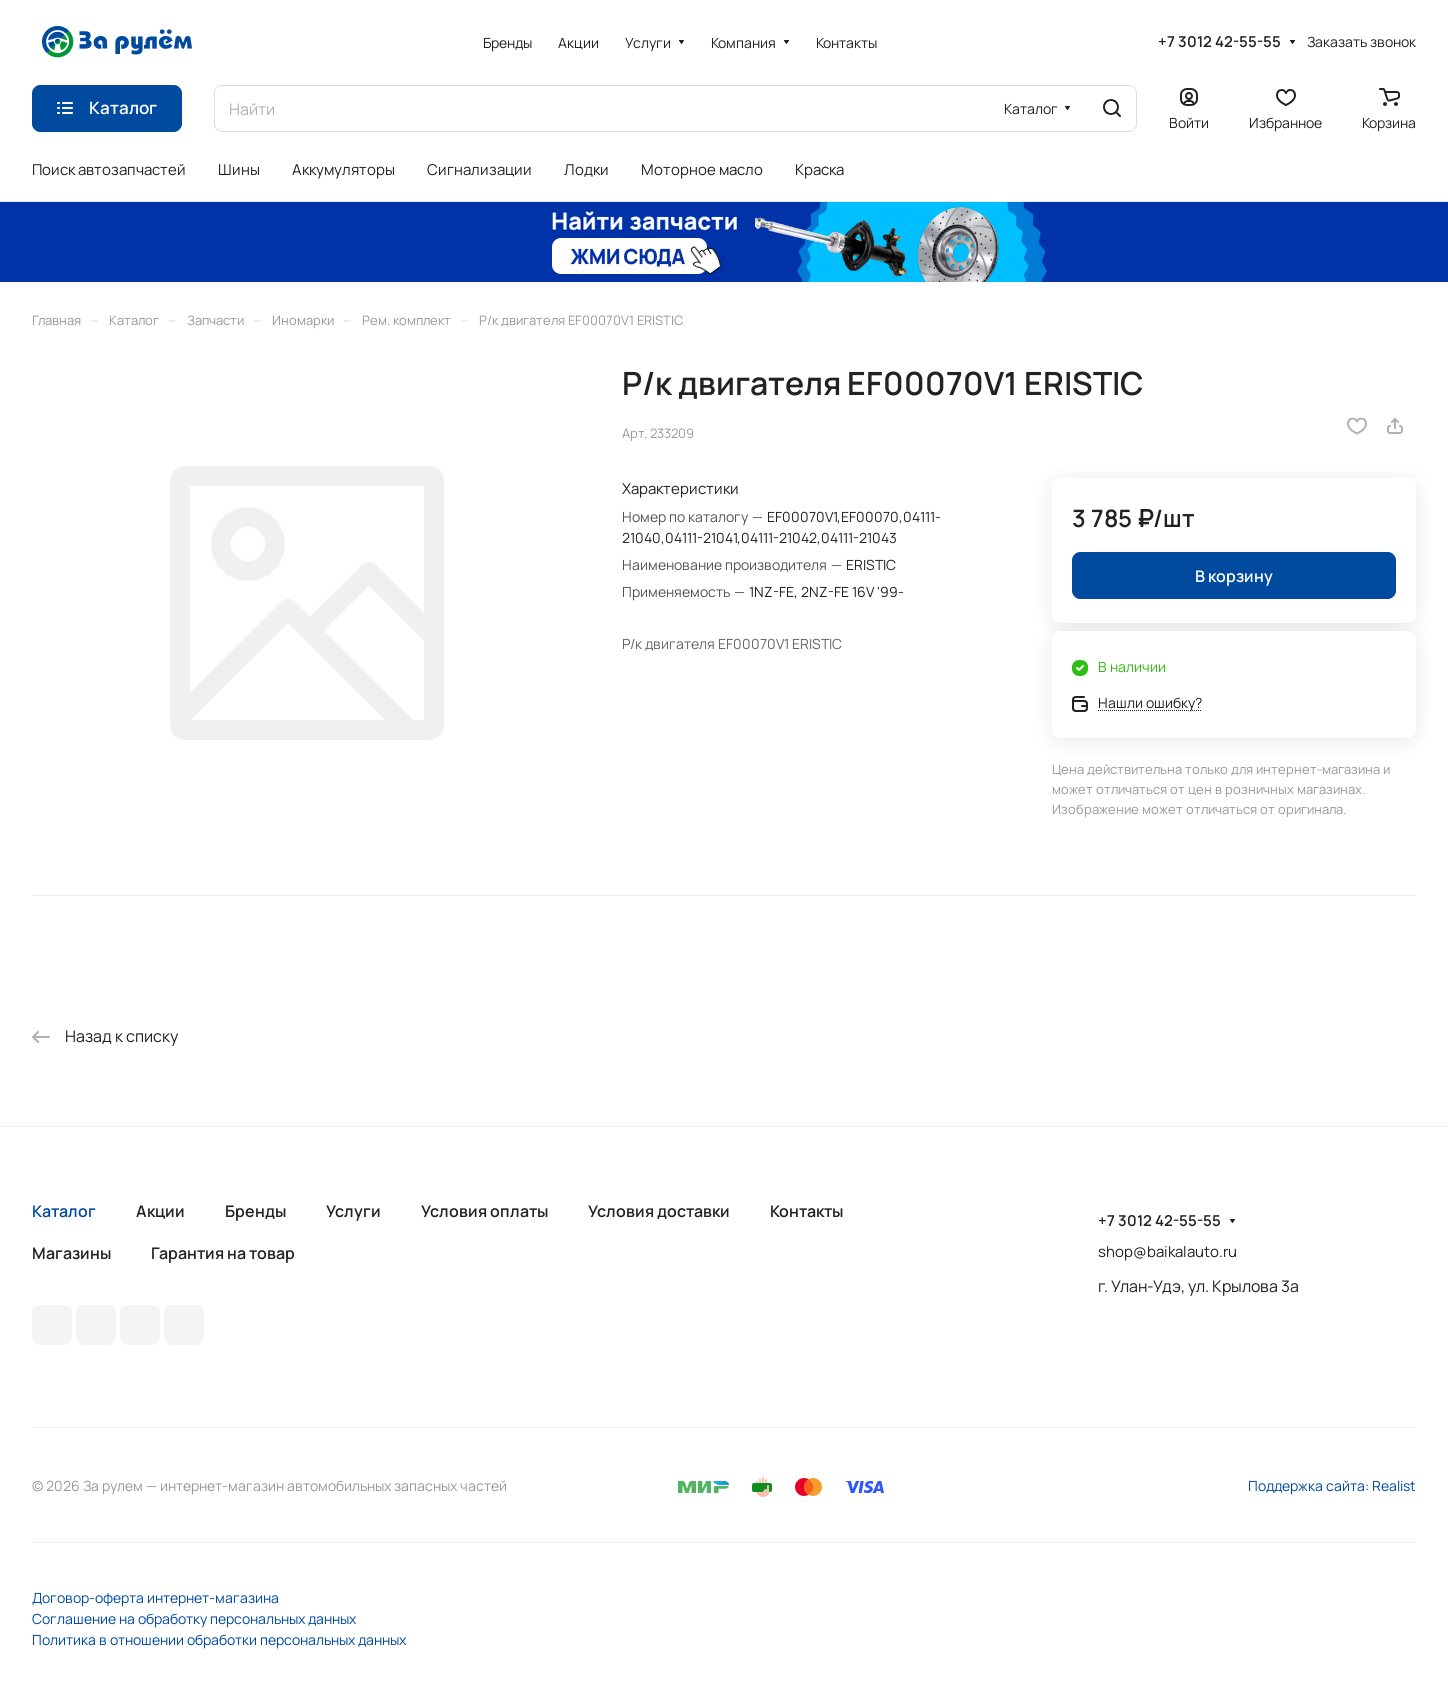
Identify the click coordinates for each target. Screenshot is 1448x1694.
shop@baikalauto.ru (1167, 1251)
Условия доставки (659, 1211)
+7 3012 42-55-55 (1219, 42)
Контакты (806, 1211)
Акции (160, 1211)
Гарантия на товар (223, 1253)
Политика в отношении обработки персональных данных (219, 1639)
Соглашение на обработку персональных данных (194, 1618)
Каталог (64, 1211)
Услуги (353, 1211)
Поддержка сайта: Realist (1332, 1485)
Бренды (255, 1211)
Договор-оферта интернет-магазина (155, 1597)
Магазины (71, 1253)
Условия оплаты (484, 1211)
